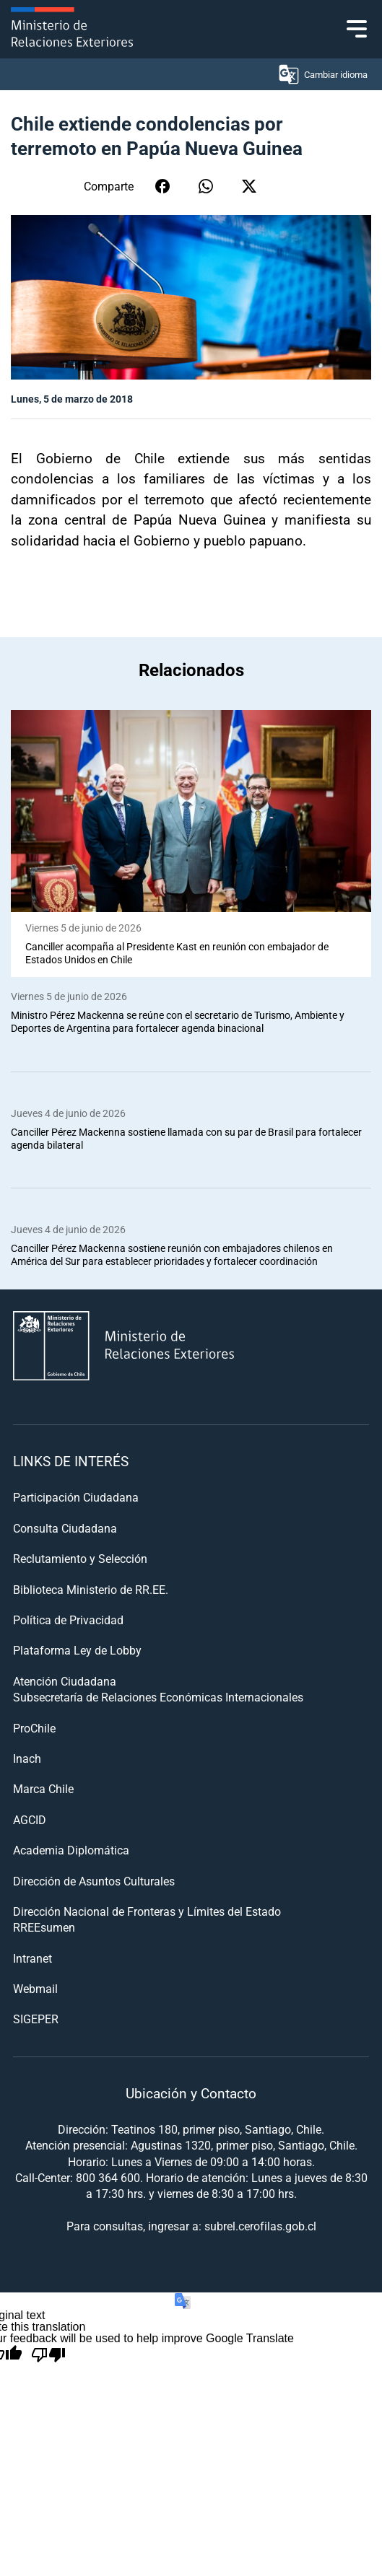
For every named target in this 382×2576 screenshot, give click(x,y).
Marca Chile (43, 1788)
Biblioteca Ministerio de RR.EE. (90, 1589)
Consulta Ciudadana (65, 1527)
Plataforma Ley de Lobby (77, 1649)
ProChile (34, 1727)
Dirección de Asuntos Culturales (94, 1880)
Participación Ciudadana (76, 1496)
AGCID (29, 1819)
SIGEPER (35, 2018)
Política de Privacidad (68, 1619)
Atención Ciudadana (64, 1680)
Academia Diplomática (71, 1849)
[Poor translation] (48, 2355)
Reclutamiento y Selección (80, 1558)
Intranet (32, 1958)
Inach (27, 1758)
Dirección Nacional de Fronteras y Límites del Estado (147, 1911)
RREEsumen (44, 1927)
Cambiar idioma (322, 74)
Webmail (35, 1988)
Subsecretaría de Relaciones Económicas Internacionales (158, 1696)
